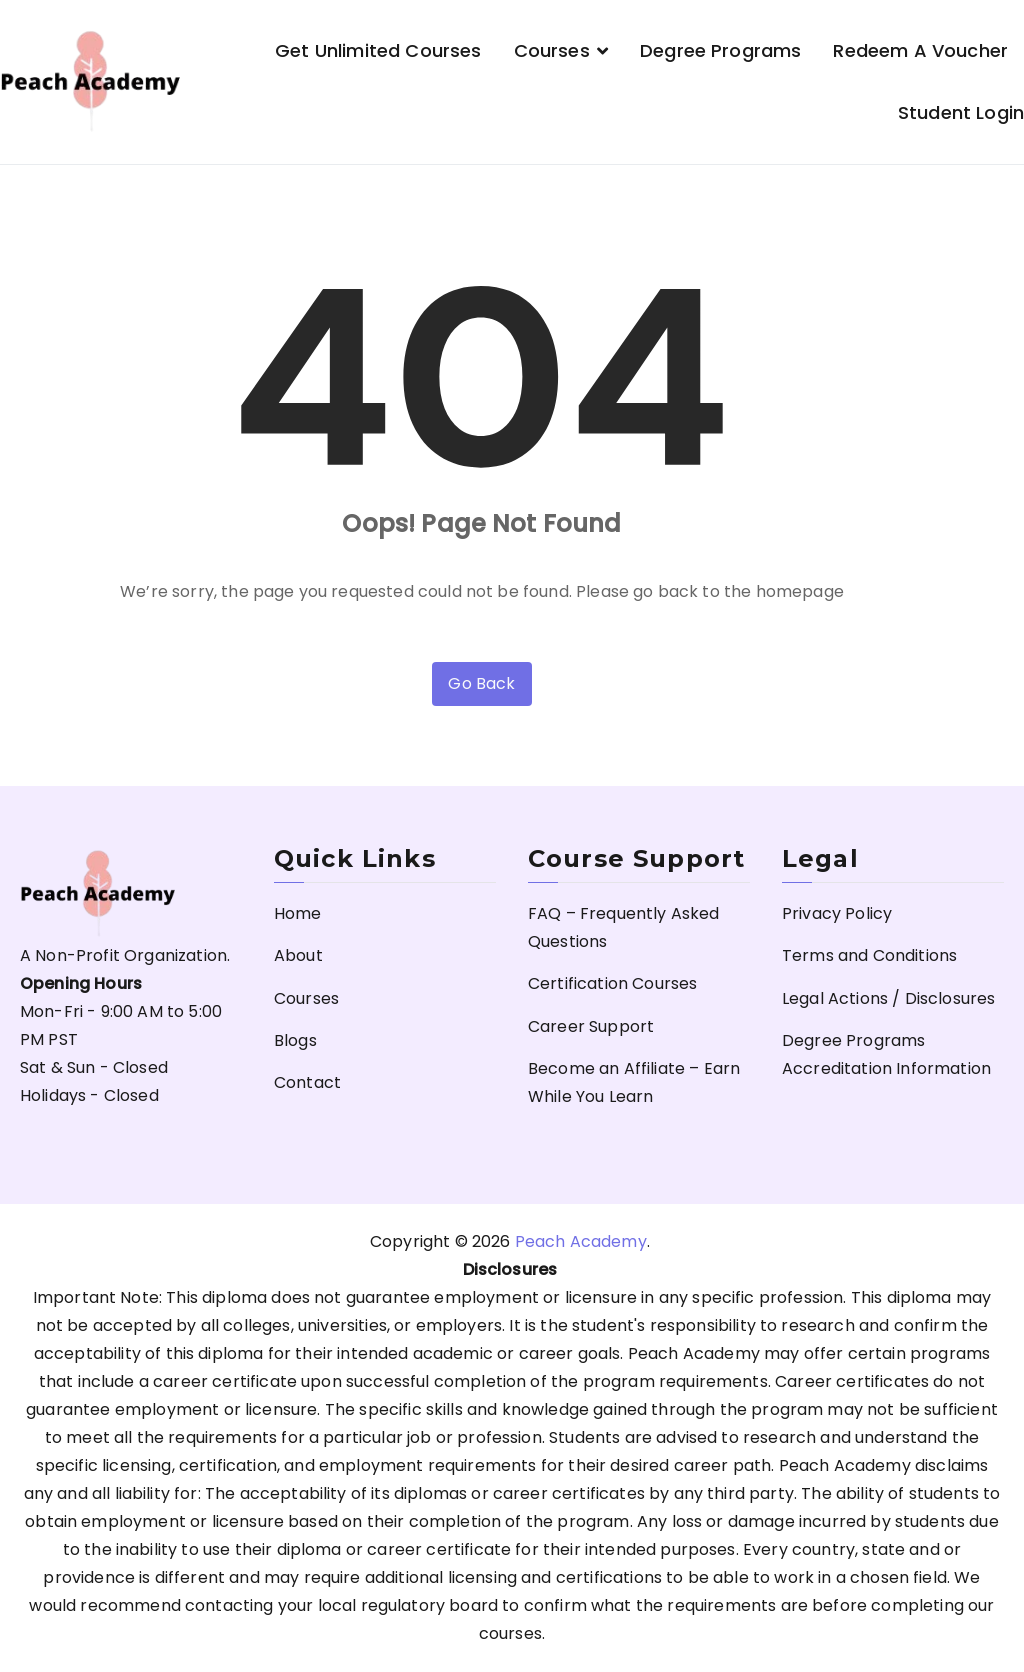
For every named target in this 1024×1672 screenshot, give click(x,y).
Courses (552, 50)
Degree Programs (720, 50)
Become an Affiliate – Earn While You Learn (634, 1082)
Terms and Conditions (869, 955)
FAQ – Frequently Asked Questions (624, 927)
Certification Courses (612, 983)
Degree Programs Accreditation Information (886, 1054)
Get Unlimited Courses (378, 50)
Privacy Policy (837, 913)
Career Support (591, 1026)
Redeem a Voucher (920, 50)
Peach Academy (581, 1241)
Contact (307, 1082)
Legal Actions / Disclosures (888, 998)
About (298, 955)
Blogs (295, 1040)
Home (298, 913)
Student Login (961, 112)
